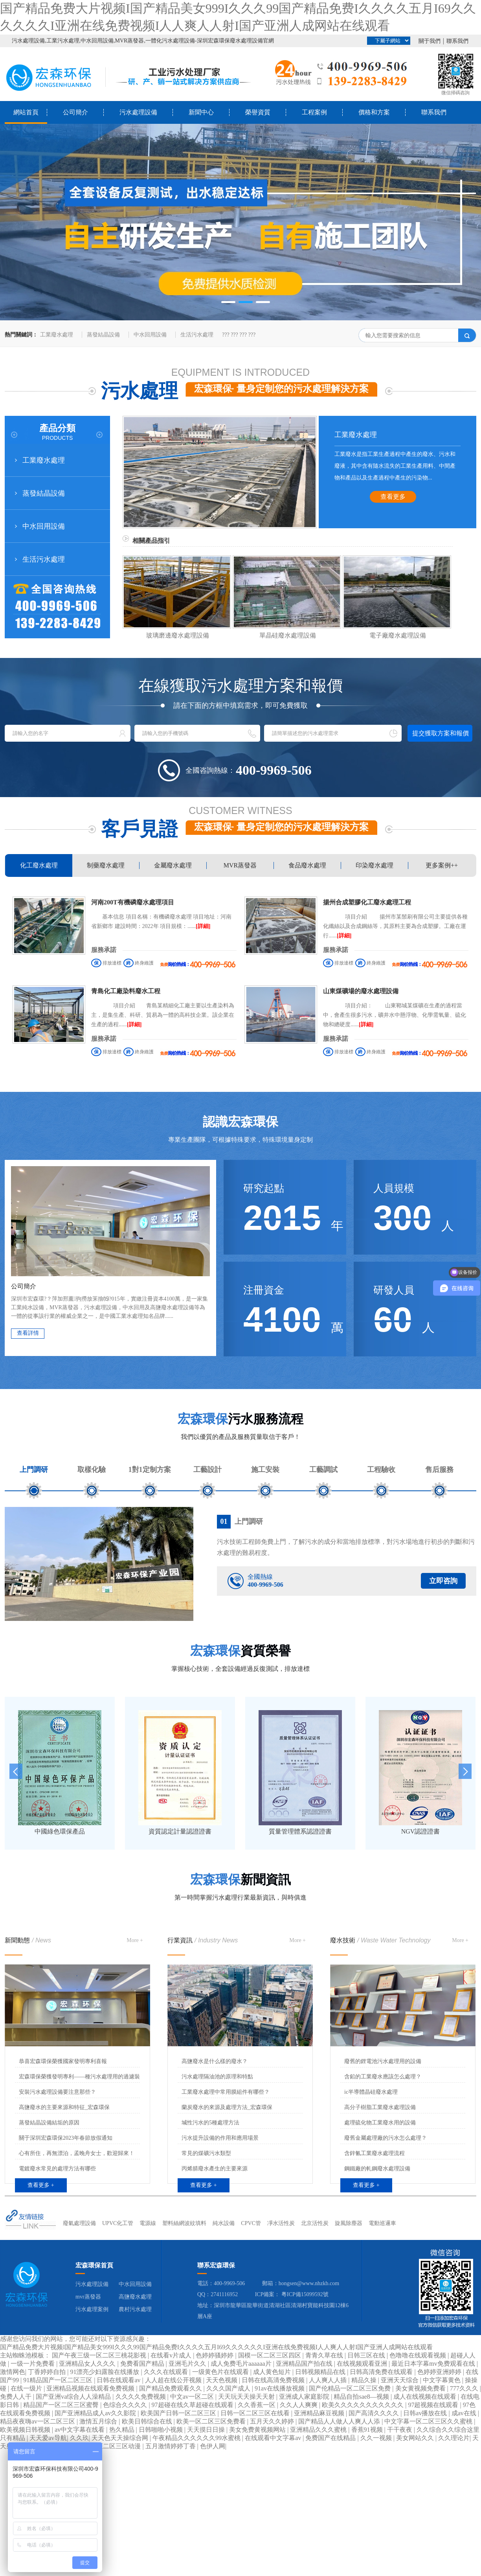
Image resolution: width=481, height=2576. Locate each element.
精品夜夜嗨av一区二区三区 (38, 2421)
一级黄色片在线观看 (221, 2371)
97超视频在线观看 (434, 2404)
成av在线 (465, 2413)
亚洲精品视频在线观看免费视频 (91, 2388)
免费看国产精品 (143, 2363)
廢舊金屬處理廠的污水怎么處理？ (385, 2138)
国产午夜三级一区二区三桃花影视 (100, 2355)
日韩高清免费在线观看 (382, 2371)
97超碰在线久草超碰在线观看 (193, 2404)
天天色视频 (222, 2380)
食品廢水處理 (307, 865)
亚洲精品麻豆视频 (320, 2413)
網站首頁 (26, 112)
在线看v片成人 (172, 2355)
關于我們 (430, 41)
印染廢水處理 (374, 865)
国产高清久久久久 (374, 2413)
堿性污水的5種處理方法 (210, 2123)
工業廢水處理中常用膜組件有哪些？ (226, 2092)
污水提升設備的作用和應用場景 (220, 2138)
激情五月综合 (99, 2421)
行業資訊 (202, 1940)
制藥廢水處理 (106, 865)
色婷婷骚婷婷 (215, 2355)
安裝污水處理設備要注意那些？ (57, 2092)
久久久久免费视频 (141, 2396)
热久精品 (122, 2429)
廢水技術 (380, 1940)
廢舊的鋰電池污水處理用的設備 (382, 2061)
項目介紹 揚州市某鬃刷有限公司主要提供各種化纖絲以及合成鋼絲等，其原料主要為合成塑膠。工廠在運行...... (395, 926)
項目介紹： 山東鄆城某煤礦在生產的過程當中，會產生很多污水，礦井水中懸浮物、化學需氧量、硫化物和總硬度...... (394, 1015)
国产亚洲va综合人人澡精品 (74, 2396)
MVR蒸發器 (240, 865)
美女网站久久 (415, 2438)
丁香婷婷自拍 (47, 2371)
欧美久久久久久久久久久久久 (363, 2404)
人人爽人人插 (328, 2380)
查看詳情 (28, 1333)
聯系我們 (457, 41)
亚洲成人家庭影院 (305, 2396)
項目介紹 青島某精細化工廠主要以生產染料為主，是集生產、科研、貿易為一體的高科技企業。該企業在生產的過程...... (162, 1015)
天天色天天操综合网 (121, 2438)
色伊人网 (212, 2446)
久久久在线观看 (166, 2371)
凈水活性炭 (281, 2223)
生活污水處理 (196, 335)
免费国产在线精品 (331, 2438)
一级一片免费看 (33, 2363)
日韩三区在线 (367, 2355)
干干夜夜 (400, 2429)
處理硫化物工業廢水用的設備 (380, 2123)
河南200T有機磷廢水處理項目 (132, 902)
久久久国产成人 (229, 2388)
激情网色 (12, 2371)
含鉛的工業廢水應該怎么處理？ (382, 2077)
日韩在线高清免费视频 (274, 2380)
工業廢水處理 (56, 335)
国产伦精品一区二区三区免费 (350, 2388)
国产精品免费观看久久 (171, 2388)
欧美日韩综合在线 (148, 2421)
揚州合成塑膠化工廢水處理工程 (367, 902)
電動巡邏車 (382, 2223)
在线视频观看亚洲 (363, 2363)
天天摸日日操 (206, 2429)
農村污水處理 (135, 2309)
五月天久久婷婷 (273, 2421)
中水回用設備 (150, 335)
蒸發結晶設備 (103, 335)
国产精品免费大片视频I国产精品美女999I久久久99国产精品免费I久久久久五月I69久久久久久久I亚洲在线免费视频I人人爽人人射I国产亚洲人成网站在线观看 (216, 2347)
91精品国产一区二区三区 (58, 2380)
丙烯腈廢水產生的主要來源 (215, 2169)
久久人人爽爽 (299, 2404)
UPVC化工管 (117, 2223)
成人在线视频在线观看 (425, 2396)
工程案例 (314, 112)
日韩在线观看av (119, 2380)
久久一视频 (376, 2438)
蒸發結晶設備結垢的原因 (49, 2123)
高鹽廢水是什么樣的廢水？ (215, 2061)
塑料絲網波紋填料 (184, 2223)
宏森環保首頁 (94, 2265)
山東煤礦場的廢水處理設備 (360, 991)
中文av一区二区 (192, 2396)
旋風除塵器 (348, 2223)
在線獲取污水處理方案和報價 (240, 686)
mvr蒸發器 (88, 2297)
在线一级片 (27, 2388)
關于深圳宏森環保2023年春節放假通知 (65, 2138)
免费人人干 (16, 2396)
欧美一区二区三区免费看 (211, 2421)
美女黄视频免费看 (421, 2388)
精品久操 (364, 2380)
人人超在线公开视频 (174, 2380)
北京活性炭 (315, 2223)
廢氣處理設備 (79, 2223)
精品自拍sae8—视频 (362, 2396)
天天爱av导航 (48, 2438)
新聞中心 (201, 112)
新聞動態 (28, 1940)
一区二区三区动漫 (116, 2446)
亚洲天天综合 (400, 2380)
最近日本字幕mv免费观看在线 (433, 2363)
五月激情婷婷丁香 (171, 2446)
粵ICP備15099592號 (305, 2294)
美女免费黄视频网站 (258, 2429)
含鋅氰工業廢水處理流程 (374, 2153)
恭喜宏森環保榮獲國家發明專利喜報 (63, 2061)
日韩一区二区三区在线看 (255, 2413)
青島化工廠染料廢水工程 (125, 991)
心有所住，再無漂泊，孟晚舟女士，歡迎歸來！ (76, 2153)
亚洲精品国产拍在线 (305, 2363)
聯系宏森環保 (216, 2265)
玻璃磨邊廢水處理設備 (177, 635)
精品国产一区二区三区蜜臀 (61, 2404)
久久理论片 (454, 2438)
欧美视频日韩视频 (26, 2429)
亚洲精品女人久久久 (88, 2363)
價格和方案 (374, 112)
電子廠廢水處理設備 (397, 635)
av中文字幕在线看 (80, 2429)
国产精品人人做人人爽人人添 (340, 2421)
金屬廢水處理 (173, 865)
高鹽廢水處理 (135, 2297)
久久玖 (79, 2438)
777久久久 (465, 2388)
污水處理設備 (138, 112)
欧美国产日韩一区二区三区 (179, 2413)
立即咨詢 (443, 1581)
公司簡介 (75, 112)
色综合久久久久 (126, 2404)
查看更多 (393, 496)
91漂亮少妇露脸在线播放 (105, 2371)
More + (135, 1940)
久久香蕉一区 (257, 2404)
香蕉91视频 (367, 2429)
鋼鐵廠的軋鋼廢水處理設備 (377, 2169)
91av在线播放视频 (280, 2388)
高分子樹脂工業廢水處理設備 (380, 2107)
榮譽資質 (257, 112)
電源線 (148, 2223)
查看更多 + (41, 2185)
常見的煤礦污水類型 (206, 2153)
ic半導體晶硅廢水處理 (371, 2092)
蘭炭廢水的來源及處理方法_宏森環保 (227, 2107)
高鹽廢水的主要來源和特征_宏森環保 (64, 2107)
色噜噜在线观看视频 (418, 2355)
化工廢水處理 (39, 865)
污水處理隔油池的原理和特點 (217, 2077)
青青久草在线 (325, 2355)
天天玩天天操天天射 (247, 2396)
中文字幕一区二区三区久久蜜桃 (429, 2421)
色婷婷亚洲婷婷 (440, 2371)
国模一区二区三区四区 (270, 2355)
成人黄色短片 (272, 2371)
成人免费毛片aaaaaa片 (242, 2363)
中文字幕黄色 (442, 2380)
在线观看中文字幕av (274, 2438)
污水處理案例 (91, 2309)
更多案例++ (442, 865)
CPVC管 (251, 2223)
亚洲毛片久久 (188, 2363)
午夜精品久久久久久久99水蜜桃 (197, 2438)
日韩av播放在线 (425, 2413)
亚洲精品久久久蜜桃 (319, 2429)
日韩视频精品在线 (321, 2371)
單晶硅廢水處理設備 (287, 635)
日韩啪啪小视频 (161, 2429)
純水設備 (224, 2223)
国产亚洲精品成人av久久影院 (96, 2413)
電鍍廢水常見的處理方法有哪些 (57, 2169)
